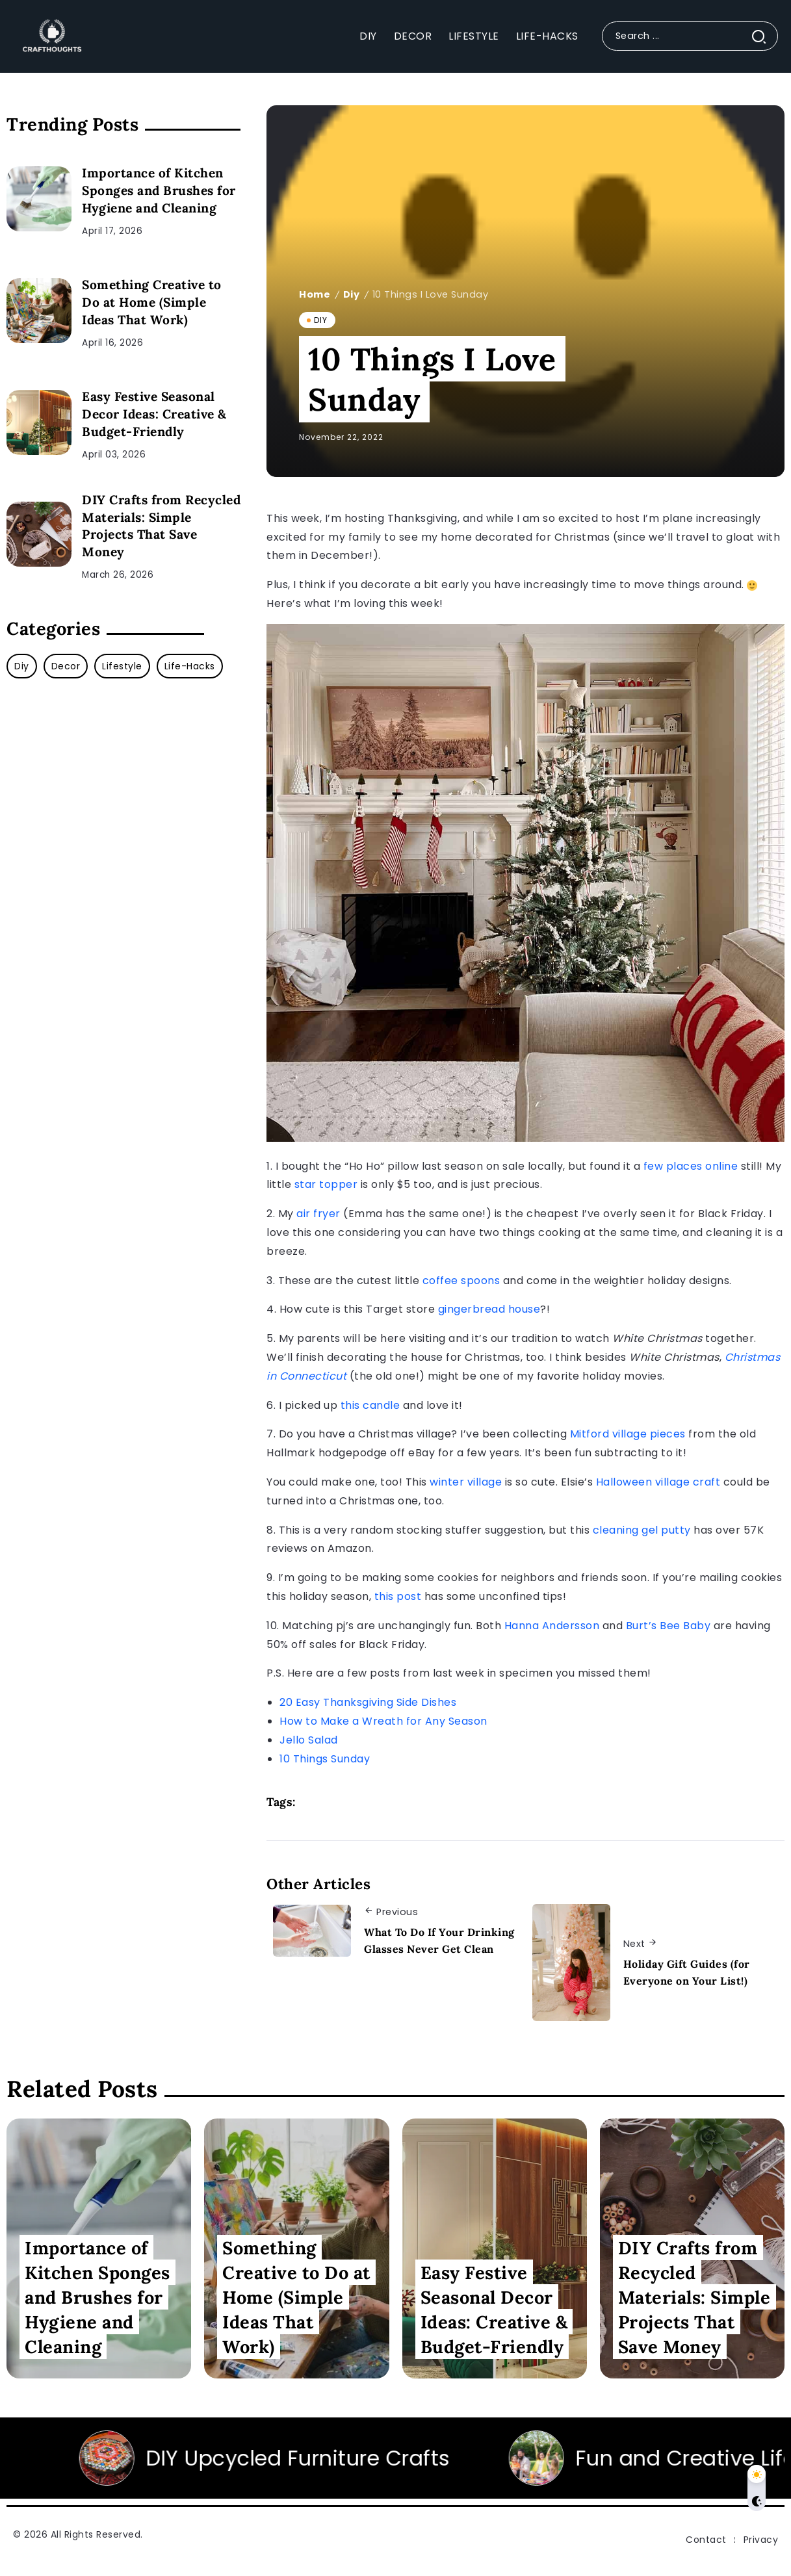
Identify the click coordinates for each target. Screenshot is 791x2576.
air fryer (318, 1213)
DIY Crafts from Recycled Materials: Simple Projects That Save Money (161, 526)
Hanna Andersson (552, 1625)
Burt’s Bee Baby (668, 1625)
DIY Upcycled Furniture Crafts (378, 2458)
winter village (466, 1482)
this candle (370, 1405)
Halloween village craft (658, 1482)
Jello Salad (308, 1739)
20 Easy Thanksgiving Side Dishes (367, 1702)
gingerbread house (489, 1309)
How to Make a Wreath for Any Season (383, 1721)
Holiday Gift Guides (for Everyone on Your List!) (686, 1972)
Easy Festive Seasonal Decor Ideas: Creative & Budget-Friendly (154, 414)
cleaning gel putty (642, 1530)
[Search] (690, 36)
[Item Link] (38, 198)
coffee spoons (461, 1280)
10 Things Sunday (324, 1758)
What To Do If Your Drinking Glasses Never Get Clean (439, 1940)
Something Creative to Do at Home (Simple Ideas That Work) (152, 302)
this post (398, 1596)
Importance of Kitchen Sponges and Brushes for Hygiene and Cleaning (159, 190)
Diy (351, 294)
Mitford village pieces (628, 1433)
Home (314, 294)
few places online (690, 1166)
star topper (326, 1184)
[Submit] (764, 36)
